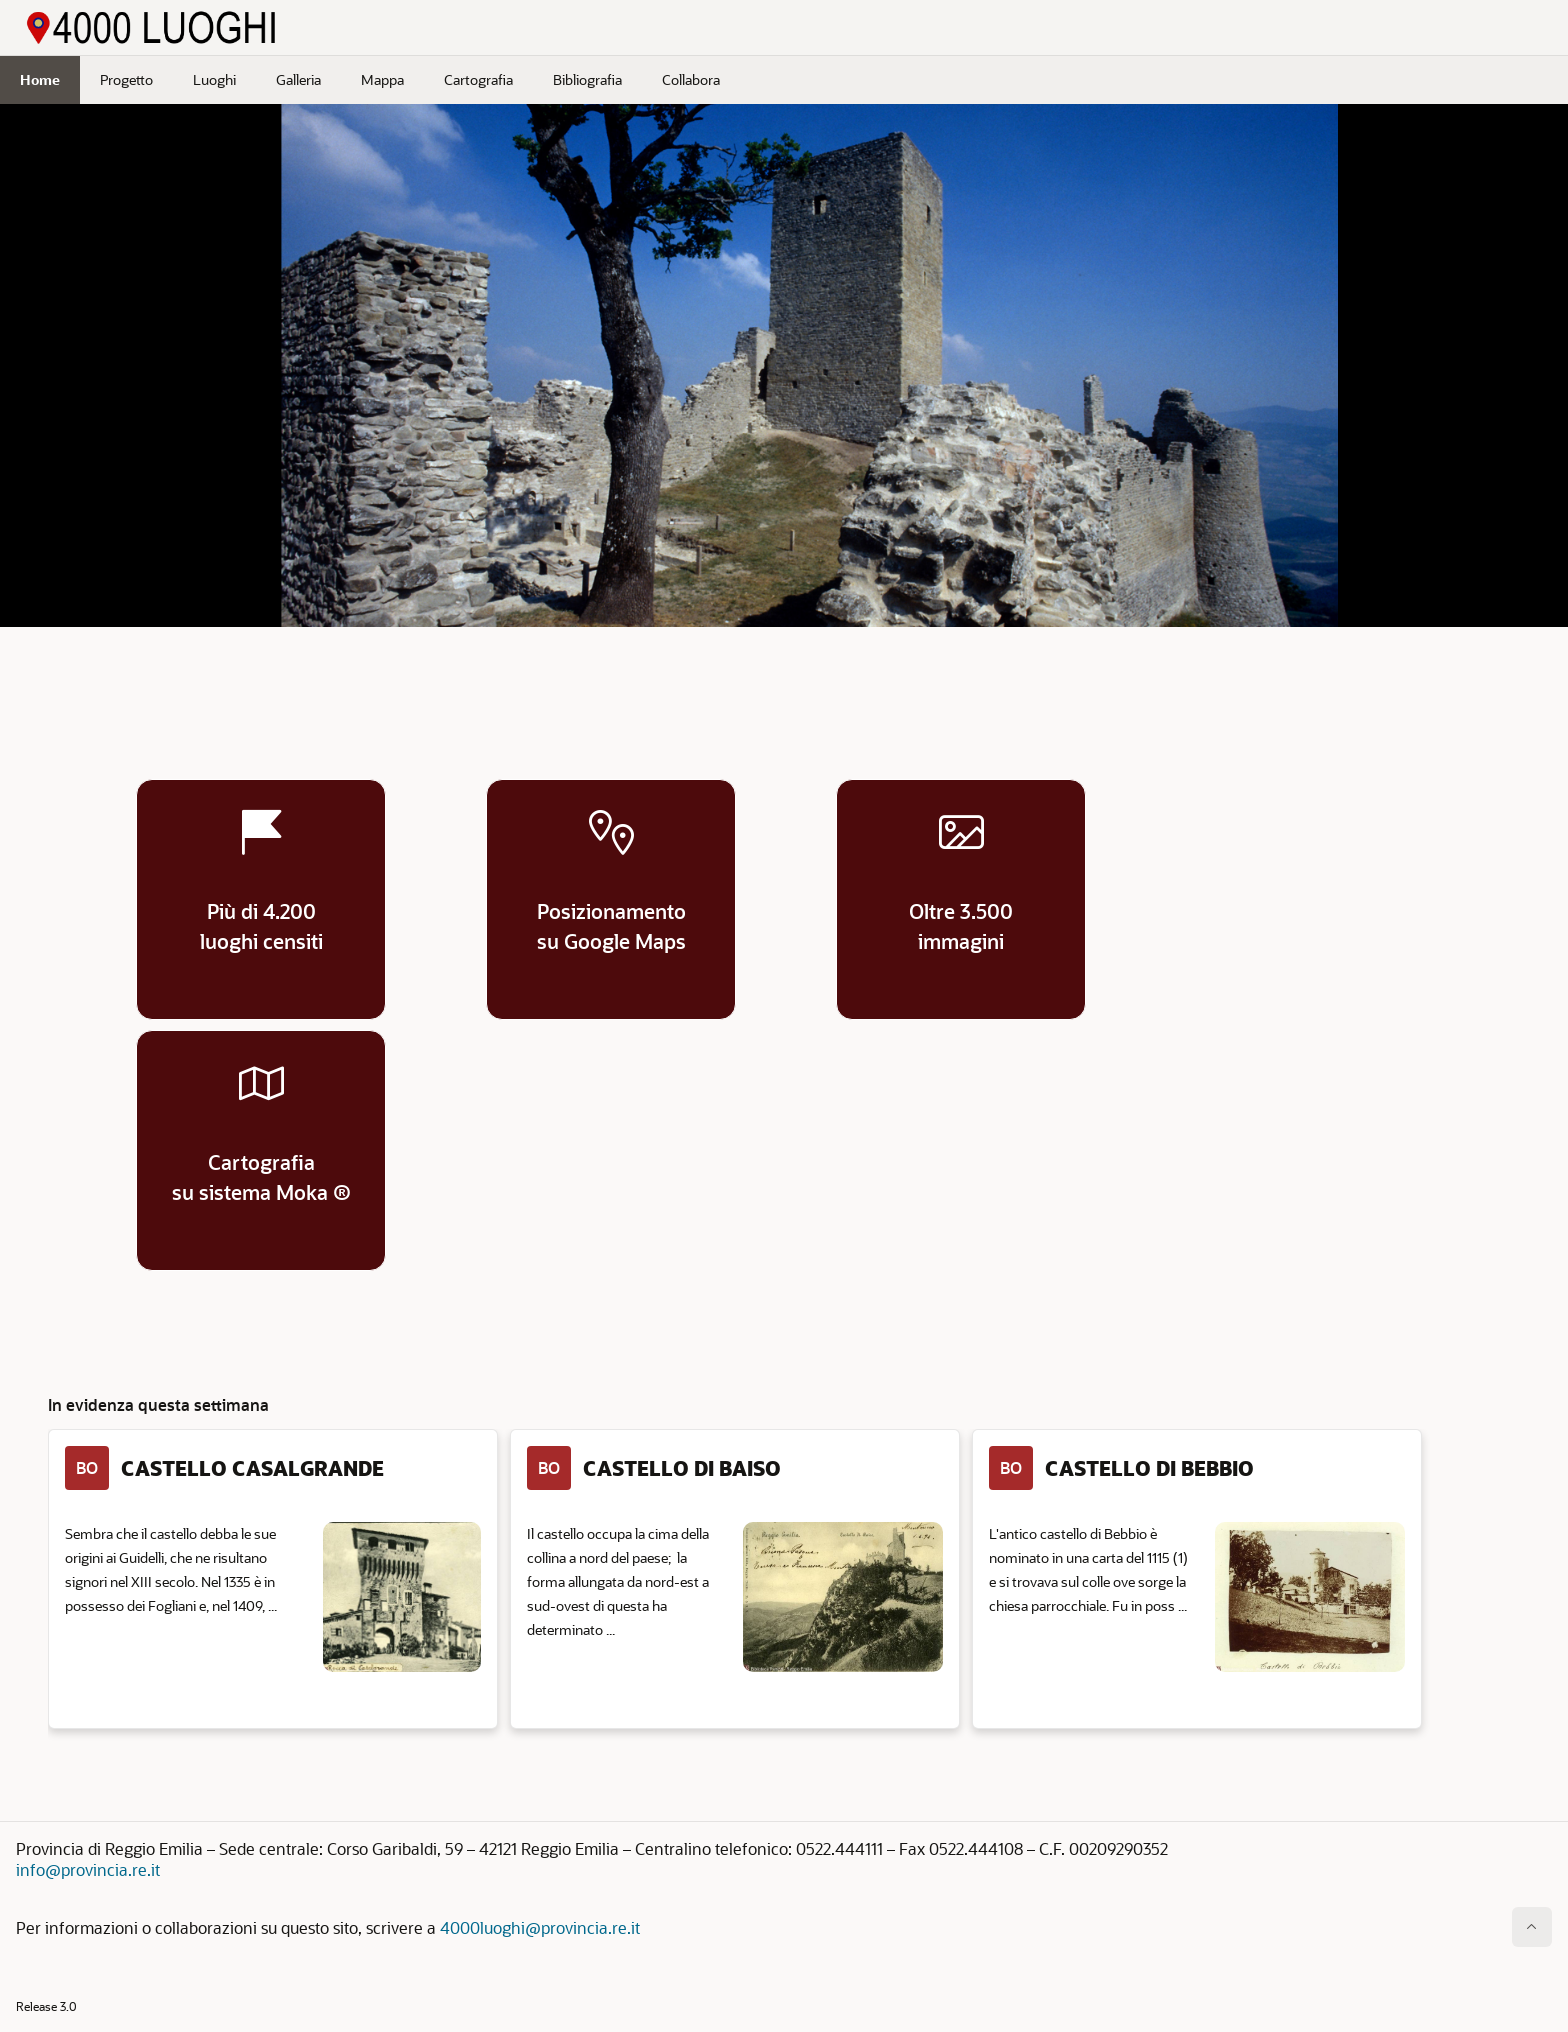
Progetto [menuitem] (126, 79)
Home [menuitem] (40, 79)
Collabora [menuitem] (691, 79)
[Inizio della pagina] (1532, 1927)
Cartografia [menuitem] (478, 79)
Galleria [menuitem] (298, 79)
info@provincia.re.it (88, 1869)
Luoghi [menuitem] (214, 79)
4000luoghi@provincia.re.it (540, 1927)
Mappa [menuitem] (382, 79)
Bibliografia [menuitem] (587, 79)
